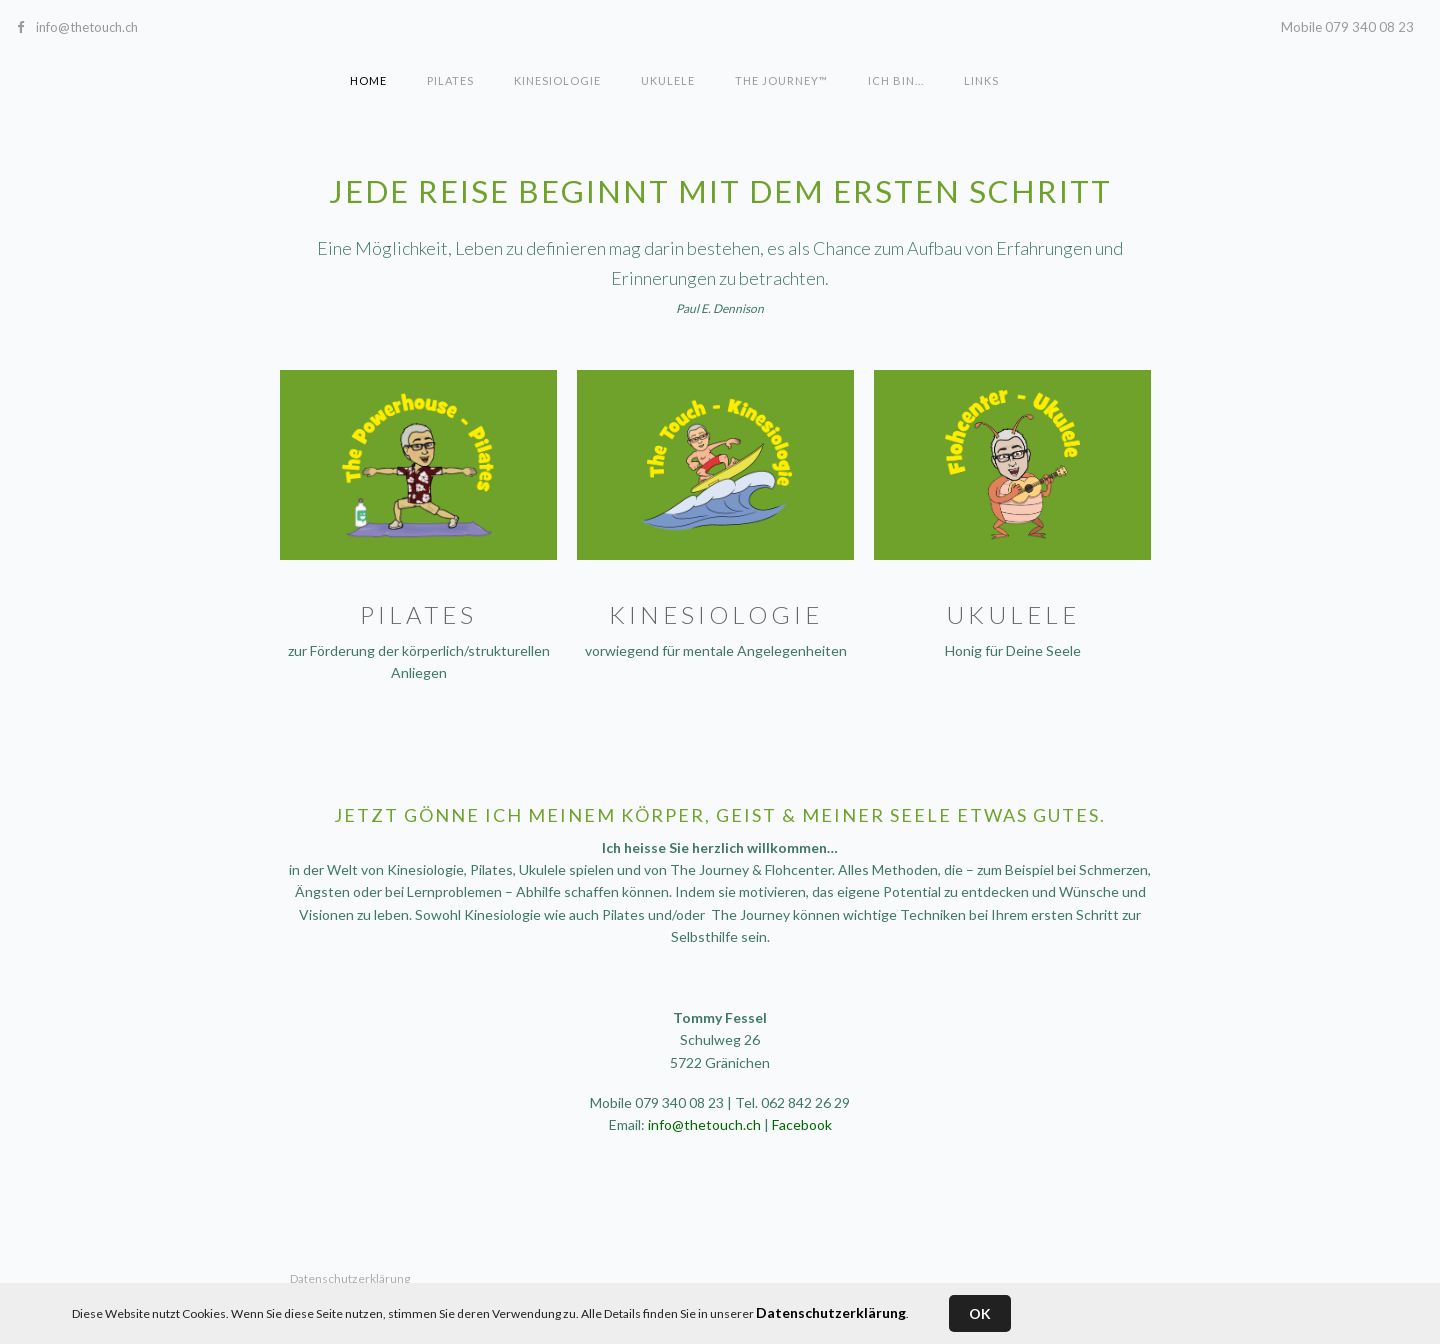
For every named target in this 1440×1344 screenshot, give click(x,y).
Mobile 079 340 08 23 (1347, 27)
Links (981, 80)
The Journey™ (781, 80)
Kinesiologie (557, 80)
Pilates (450, 80)
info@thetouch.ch (87, 27)
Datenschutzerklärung (831, 1312)
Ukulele (668, 80)
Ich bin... (896, 80)
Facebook (802, 1124)
